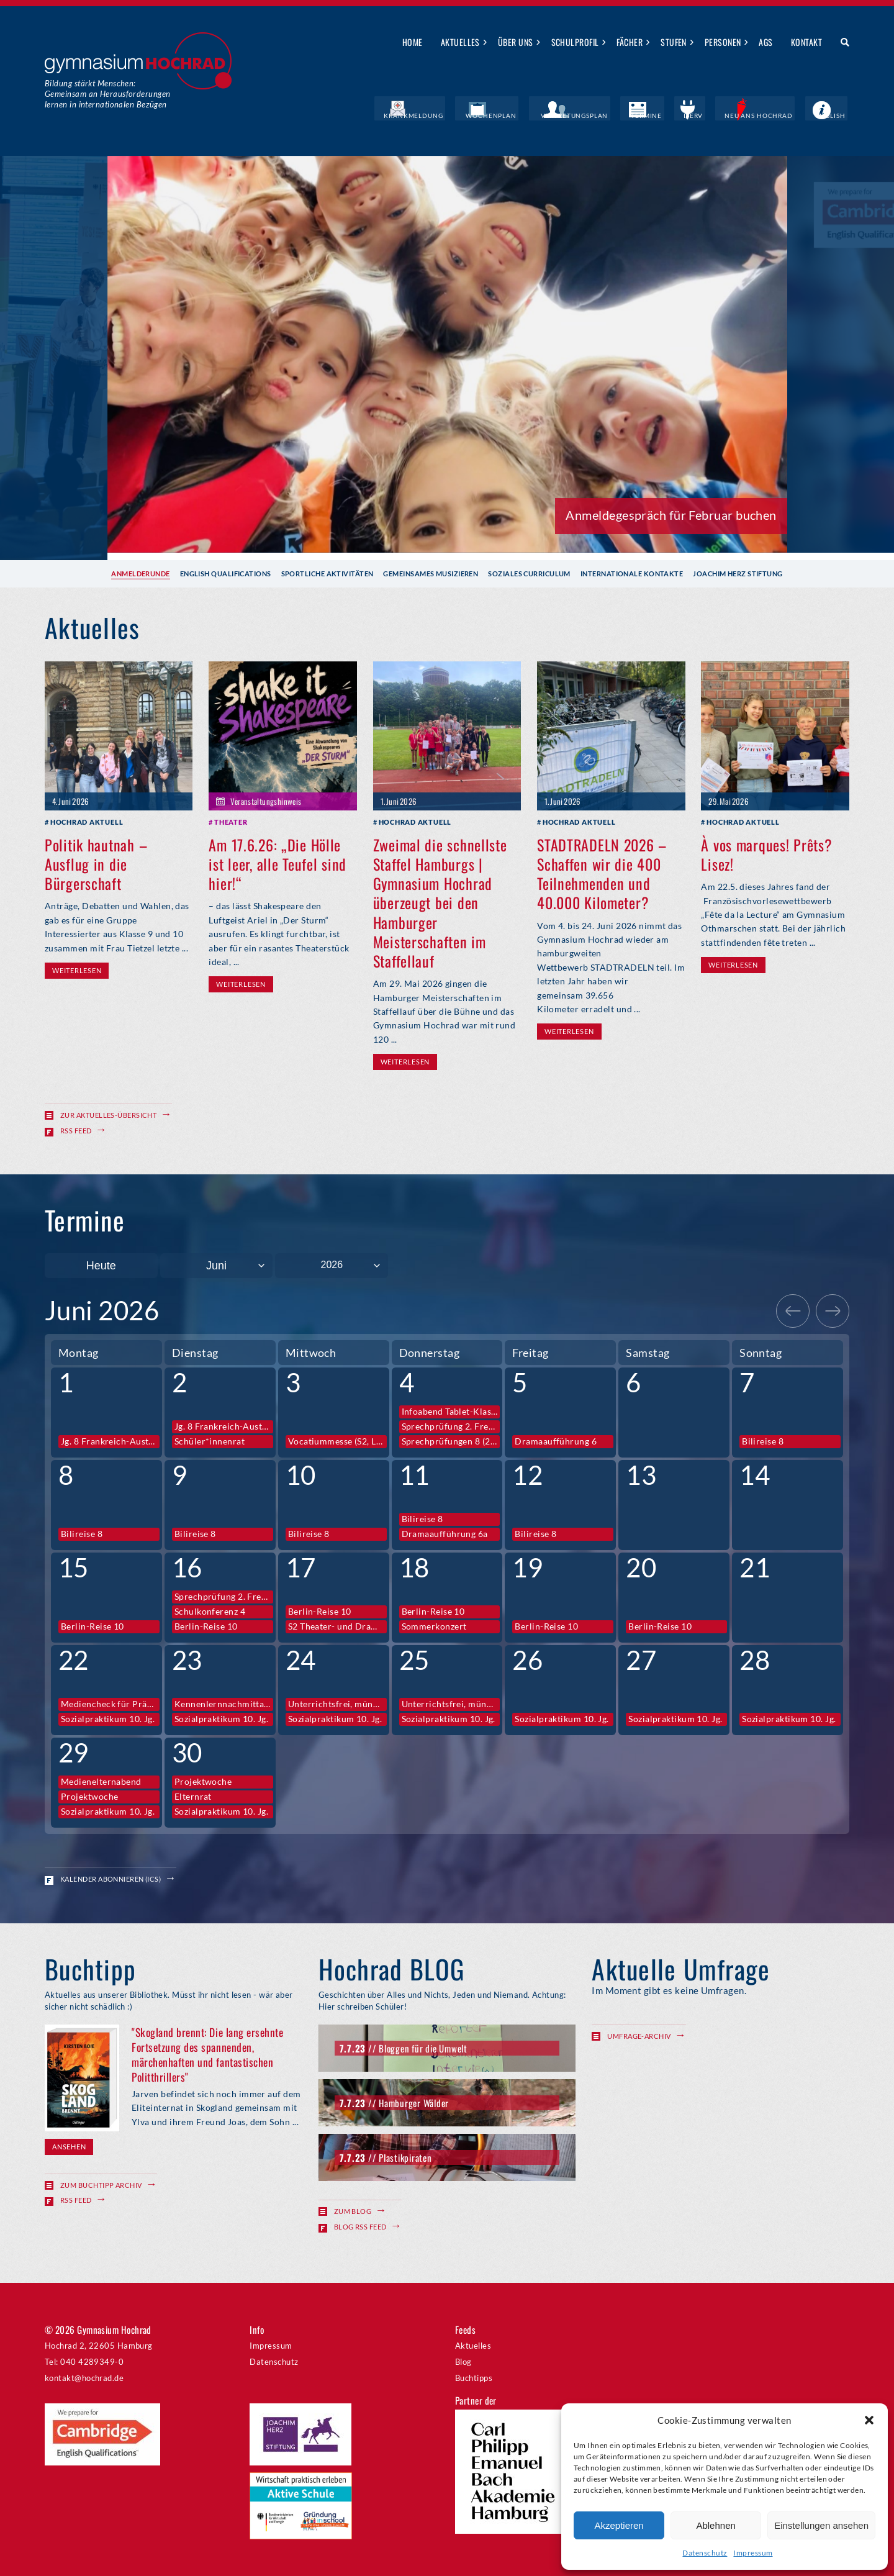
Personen (723, 41)
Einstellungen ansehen (821, 2525)
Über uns (515, 41)
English (834, 115)
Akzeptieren (618, 2525)
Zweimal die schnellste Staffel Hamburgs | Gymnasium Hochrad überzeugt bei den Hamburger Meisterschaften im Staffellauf (440, 902)
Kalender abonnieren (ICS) (110, 1878)
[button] (869, 2420)
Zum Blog (353, 2210)
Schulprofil (575, 41)
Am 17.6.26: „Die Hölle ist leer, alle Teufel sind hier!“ (277, 863)
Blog (463, 2361)
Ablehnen (715, 2525)
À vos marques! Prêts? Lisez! (766, 853)
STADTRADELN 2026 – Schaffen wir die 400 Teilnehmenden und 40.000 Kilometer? (602, 873)
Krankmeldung (467, 115)
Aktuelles (460, 41)
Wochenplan (537, 115)
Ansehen (69, 2146)
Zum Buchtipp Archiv (101, 2184)
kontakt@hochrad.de (84, 2377)
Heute (101, 1265)
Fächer (629, 41)
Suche (840, 42)
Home (412, 41)
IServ (713, 115)
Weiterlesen (76, 970)
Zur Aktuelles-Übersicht (108, 1114)
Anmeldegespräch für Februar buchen (671, 514)
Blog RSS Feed (360, 2225)
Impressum (752, 2552)
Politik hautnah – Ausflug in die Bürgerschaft (96, 863)
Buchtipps (473, 2377)
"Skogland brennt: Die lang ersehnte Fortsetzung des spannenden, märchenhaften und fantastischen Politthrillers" (207, 2053)
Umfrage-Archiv (638, 2036)
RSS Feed (76, 1130)
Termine (673, 115)
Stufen (674, 41)
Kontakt (806, 41)
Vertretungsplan (610, 115)
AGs (765, 41)
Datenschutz (704, 2552)
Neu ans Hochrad (771, 115)
